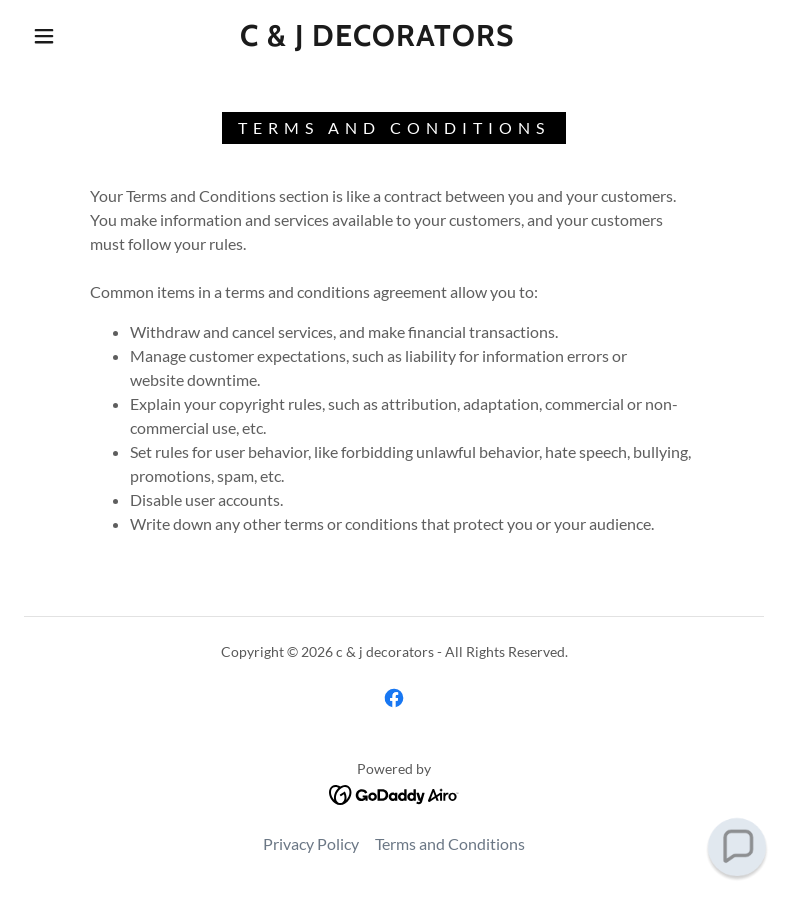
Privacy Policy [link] (311, 843)
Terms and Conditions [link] (450, 843)
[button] (44, 36)
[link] (377, 39)
